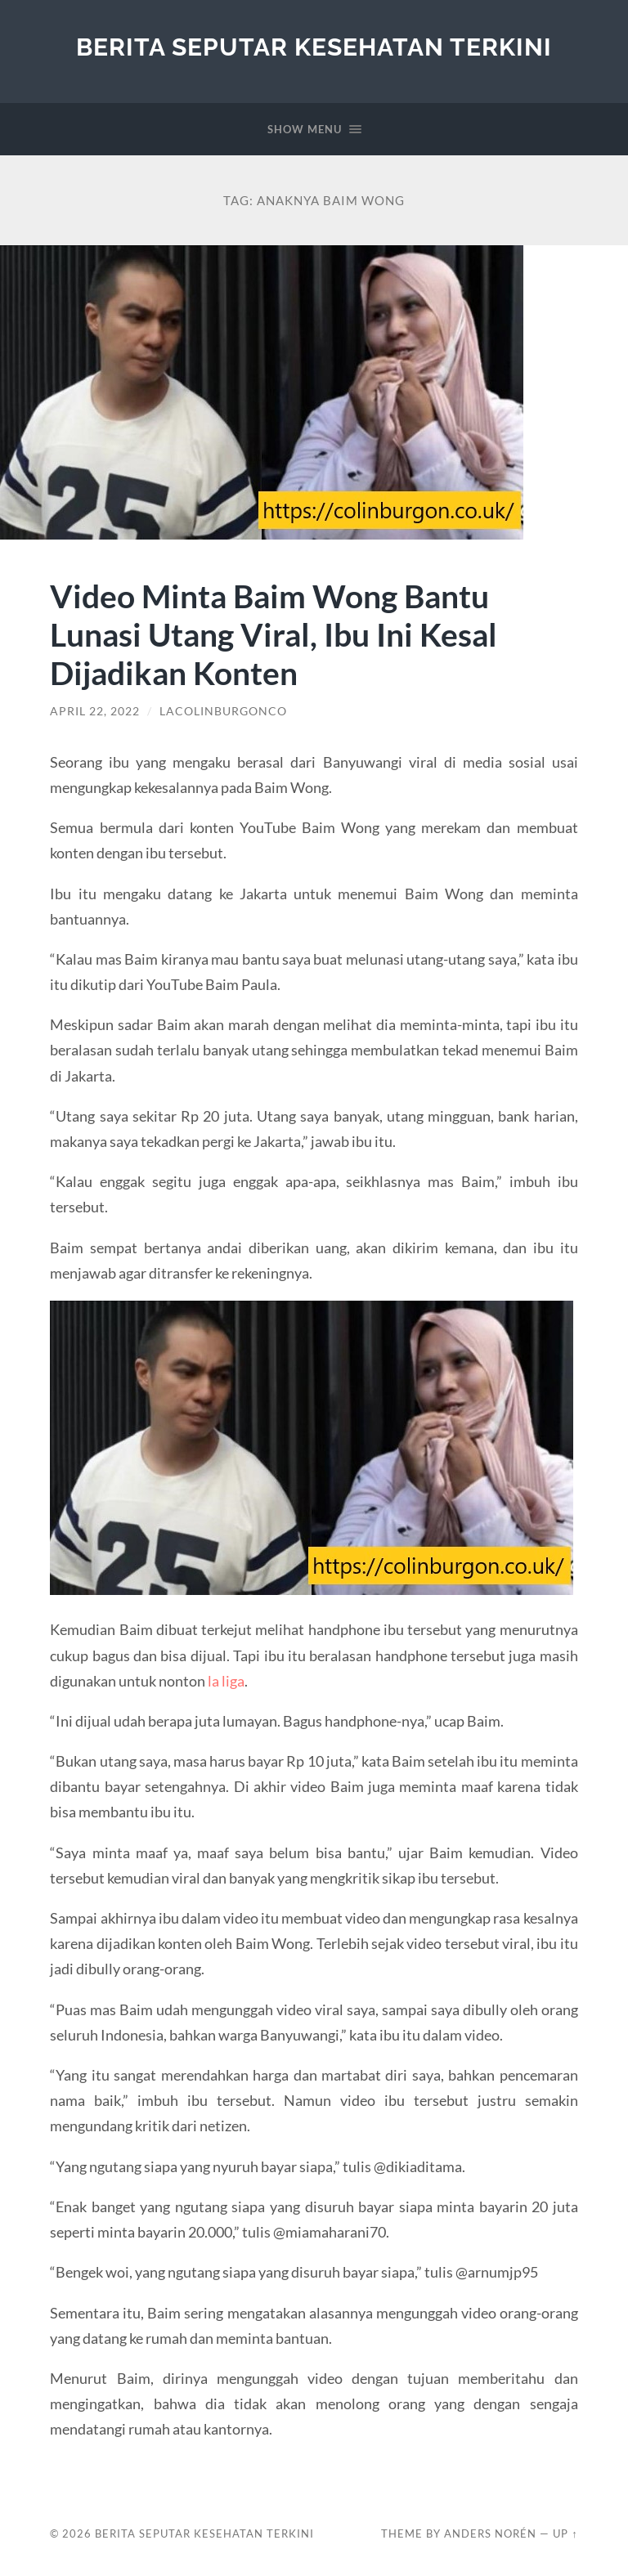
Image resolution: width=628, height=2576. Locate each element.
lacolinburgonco (223, 711)
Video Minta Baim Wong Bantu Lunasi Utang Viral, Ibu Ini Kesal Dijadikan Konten (273, 634)
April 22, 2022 (95, 711)
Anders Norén (490, 2533)
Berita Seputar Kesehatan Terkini (314, 47)
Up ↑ (565, 2533)
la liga (226, 1681)
